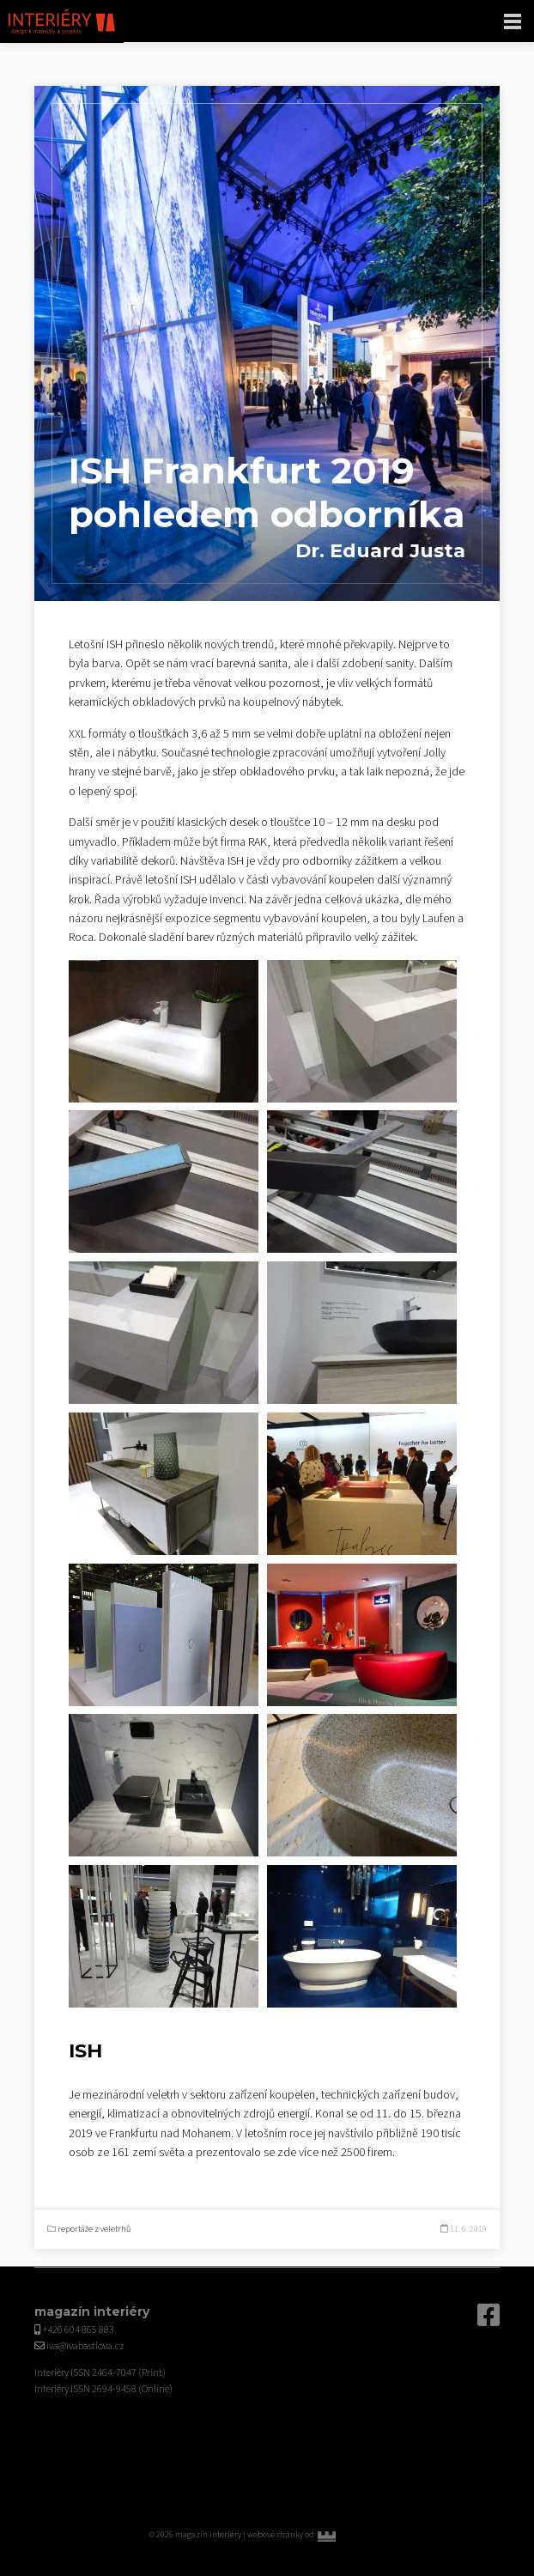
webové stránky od (316, 2535)
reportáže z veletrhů (94, 2229)
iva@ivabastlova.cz (85, 2346)
